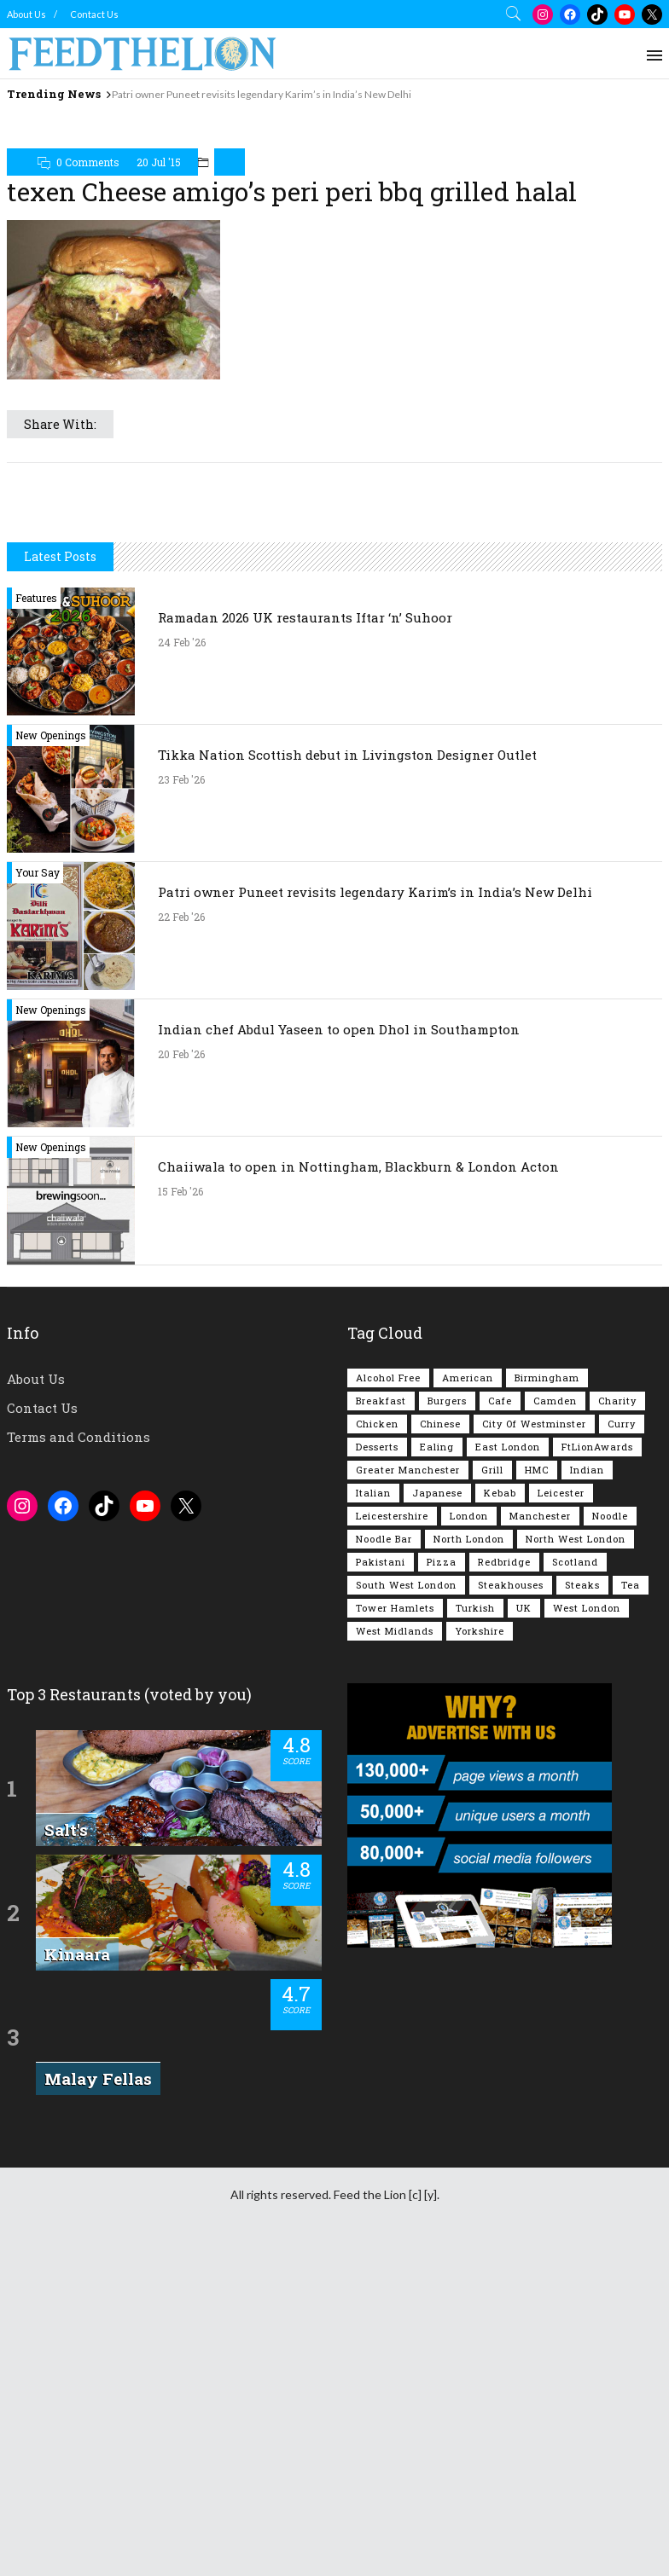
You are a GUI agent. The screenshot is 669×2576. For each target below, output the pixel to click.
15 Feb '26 (180, 1430)
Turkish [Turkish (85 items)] (475, 1846)
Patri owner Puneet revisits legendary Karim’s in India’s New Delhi (261, 94)
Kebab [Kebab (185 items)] (500, 1731)
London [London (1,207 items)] (469, 1754)
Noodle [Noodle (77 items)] (610, 1754)
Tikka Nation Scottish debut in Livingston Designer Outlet (347, 993)
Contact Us (94, 14)
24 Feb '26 (182, 881)
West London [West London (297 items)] (586, 1846)
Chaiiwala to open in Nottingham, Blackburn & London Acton (358, 1405)
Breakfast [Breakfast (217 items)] (381, 1639)
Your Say (37, 1111)
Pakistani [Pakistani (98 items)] (380, 1800)
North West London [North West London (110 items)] (575, 1777)
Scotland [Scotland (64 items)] (575, 1800)
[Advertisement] (334, 640)
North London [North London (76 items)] (468, 1777)
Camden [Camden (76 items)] (555, 1639)
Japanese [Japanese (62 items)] (437, 1731)
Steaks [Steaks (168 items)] (582, 1823)
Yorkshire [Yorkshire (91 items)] (479, 1869)
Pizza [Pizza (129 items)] (442, 1800)
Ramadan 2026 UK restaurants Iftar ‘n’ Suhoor (305, 856)
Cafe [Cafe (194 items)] (500, 1639)
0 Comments (87, 162)
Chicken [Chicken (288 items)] (377, 1662)
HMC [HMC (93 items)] (537, 1708)
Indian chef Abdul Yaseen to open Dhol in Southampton (339, 1267)
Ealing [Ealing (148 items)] (437, 1685)
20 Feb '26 (181, 1293)
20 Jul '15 (159, 162)
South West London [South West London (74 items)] (406, 1823)
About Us (26, 14)
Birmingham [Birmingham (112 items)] (547, 1616)
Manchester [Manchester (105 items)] (540, 1754)
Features (36, 836)
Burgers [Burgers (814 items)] (447, 1639)
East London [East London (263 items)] (507, 1685)
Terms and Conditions (78, 1675)
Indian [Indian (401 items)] (587, 1708)
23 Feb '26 (181, 1018)
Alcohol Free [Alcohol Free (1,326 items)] (388, 1616)
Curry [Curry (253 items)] (622, 1662)
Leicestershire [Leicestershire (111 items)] (392, 1754)
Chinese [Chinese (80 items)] (440, 1662)
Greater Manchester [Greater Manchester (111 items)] (408, 1708)
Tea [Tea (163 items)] (630, 1823)
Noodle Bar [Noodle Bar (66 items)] (384, 1777)
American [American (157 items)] (467, 1616)
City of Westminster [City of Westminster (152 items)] (534, 1662)
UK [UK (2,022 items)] (524, 1846)
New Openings (50, 974)
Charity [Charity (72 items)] (617, 1639)
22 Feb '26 (181, 1155)
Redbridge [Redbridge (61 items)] (504, 1800)
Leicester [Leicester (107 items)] (561, 1731)
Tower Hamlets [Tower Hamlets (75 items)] (395, 1846)
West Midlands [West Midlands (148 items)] (394, 1869)
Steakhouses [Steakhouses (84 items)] (511, 1823)
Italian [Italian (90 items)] (373, 1731)
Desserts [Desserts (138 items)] (377, 1685)
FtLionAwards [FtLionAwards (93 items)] (597, 1685)
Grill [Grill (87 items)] (492, 1708)
